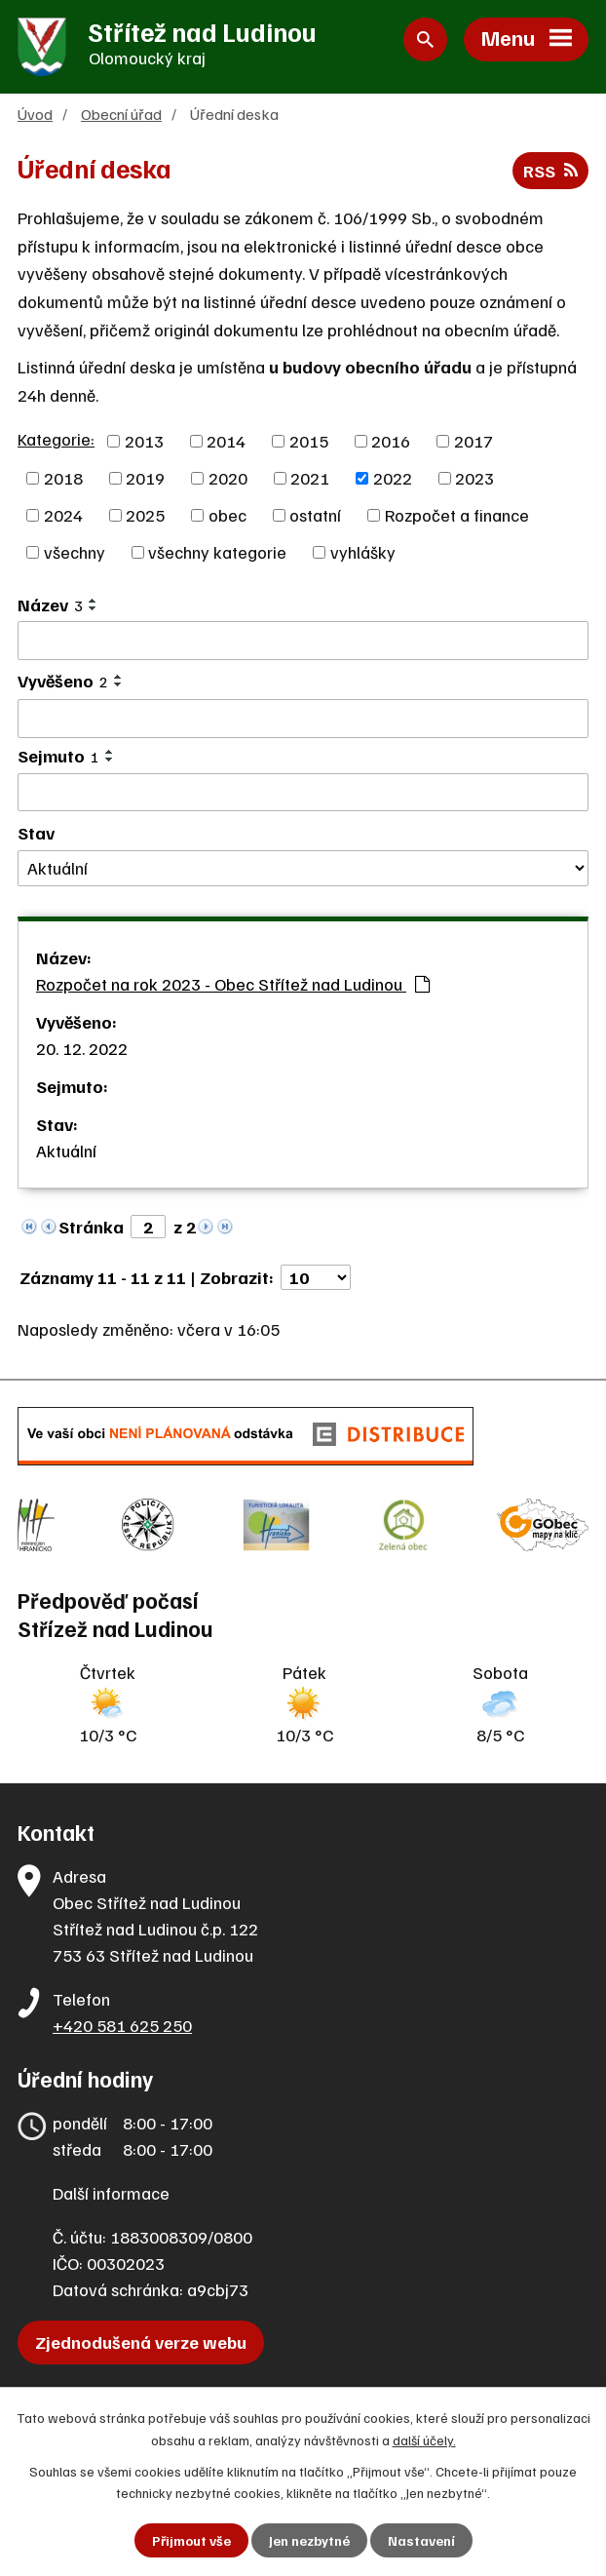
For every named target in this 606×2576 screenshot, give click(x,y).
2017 (473, 440)
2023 (474, 477)
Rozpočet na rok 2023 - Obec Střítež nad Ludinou (233, 984)
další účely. (424, 2439)
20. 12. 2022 (82, 1048)
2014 (226, 440)
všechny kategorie (217, 552)
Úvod (35, 113)
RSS (550, 170)
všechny (74, 552)
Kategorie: (56, 438)
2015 (308, 440)
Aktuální (66, 1150)
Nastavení (421, 2540)
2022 (392, 477)
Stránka (91, 1226)
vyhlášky (363, 552)
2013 (144, 440)
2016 (390, 440)
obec (227, 515)
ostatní (315, 515)
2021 (309, 477)
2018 (63, 477)
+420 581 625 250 (122, 2025)
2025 (145, 515)
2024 (63, 515)
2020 (227, 477)
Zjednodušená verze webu (140, 2342)
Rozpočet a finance (457, 515)
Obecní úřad (121, 113)
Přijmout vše (191, 2540)
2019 (145, 477)
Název (50, 604)
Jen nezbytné (309, 2540)
